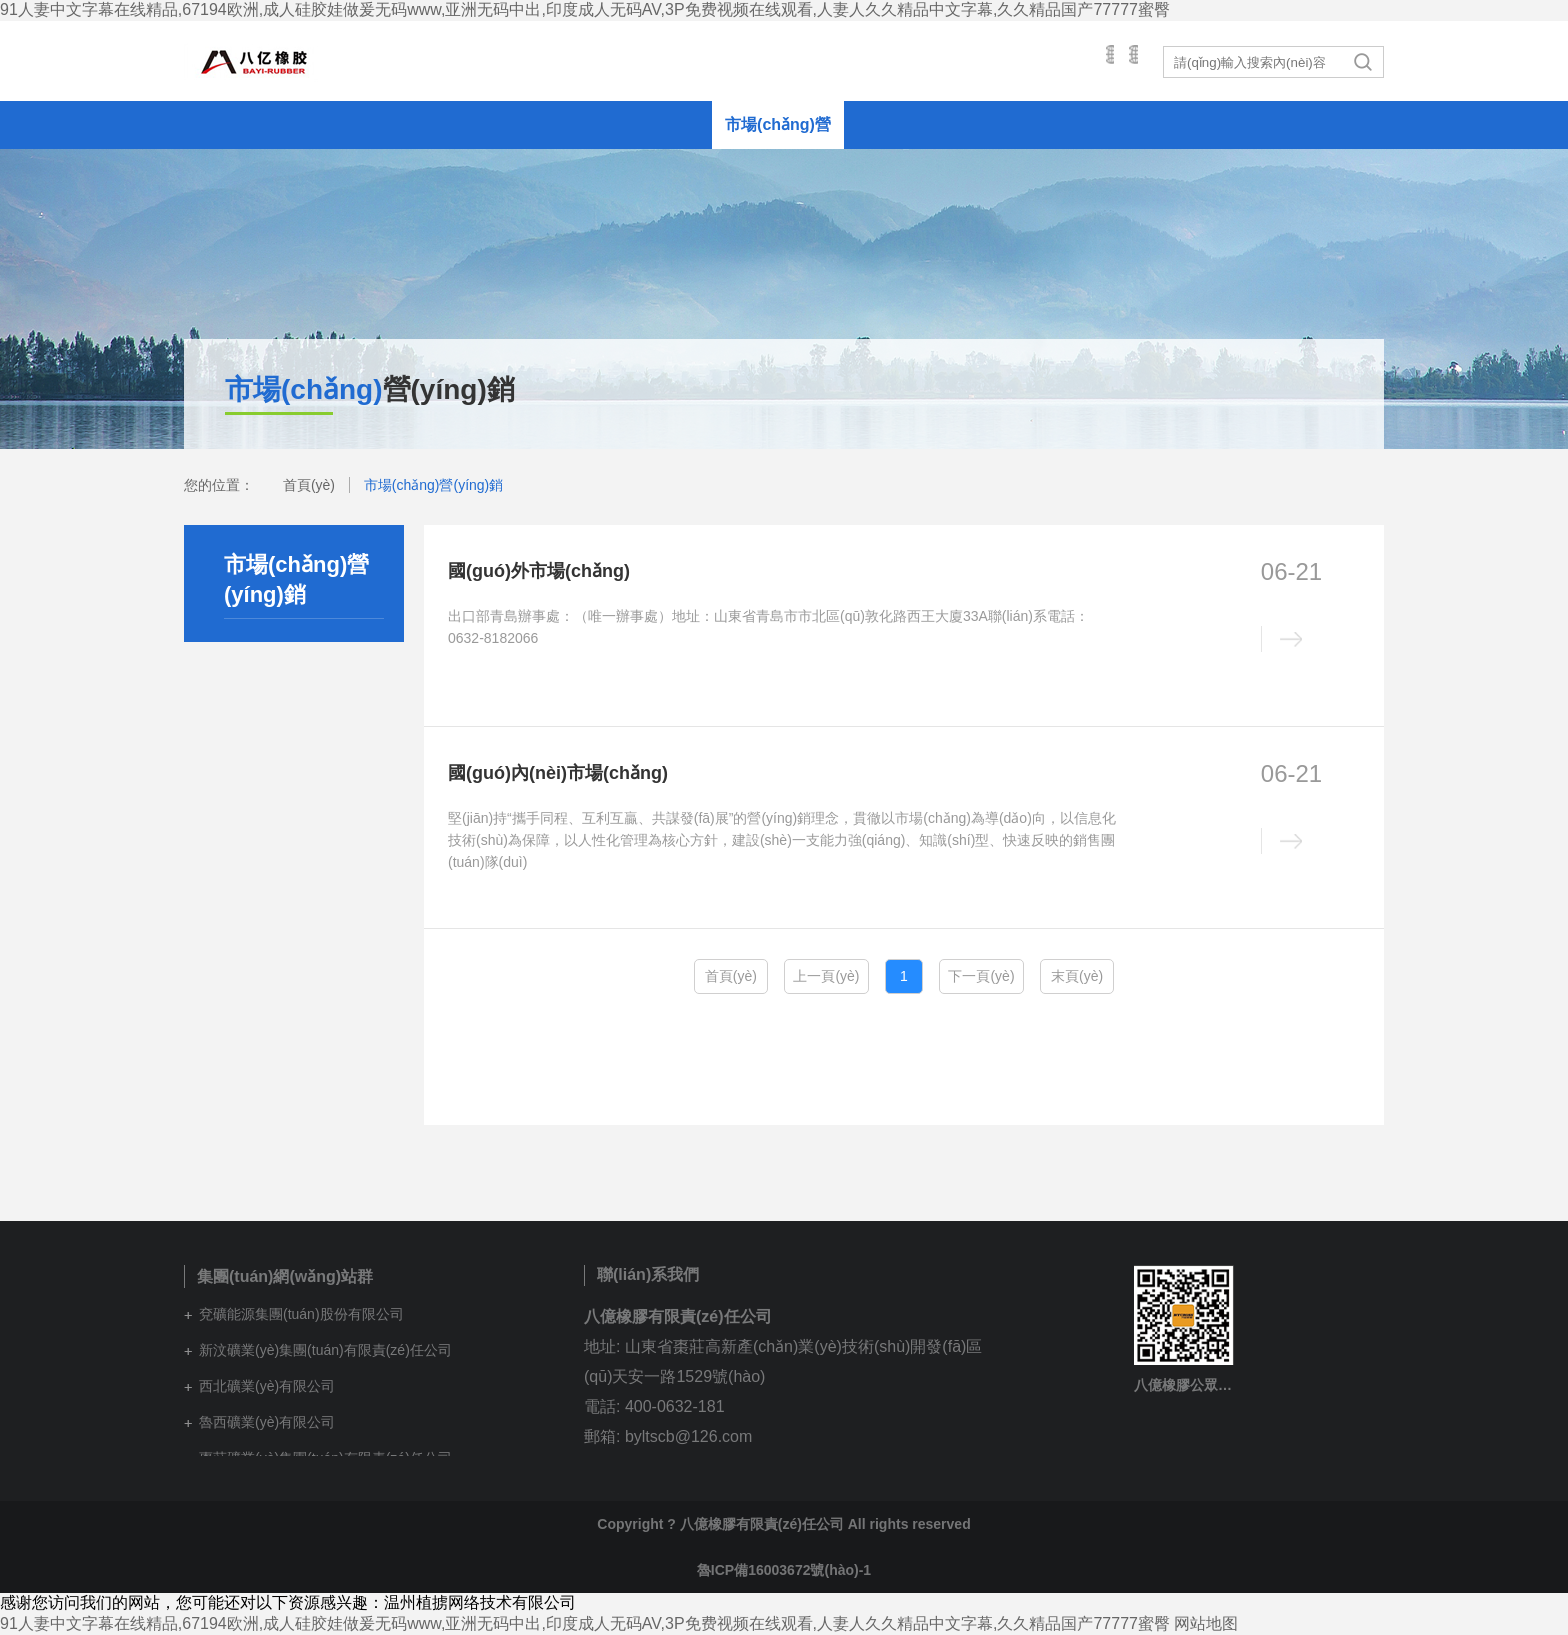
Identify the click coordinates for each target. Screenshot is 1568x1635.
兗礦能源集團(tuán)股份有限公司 (301, 1314)
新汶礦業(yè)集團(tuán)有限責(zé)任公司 (325, 1350)
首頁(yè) (309, 485)
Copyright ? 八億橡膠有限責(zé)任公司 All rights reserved (783, 1524)
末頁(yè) (1077, 976)
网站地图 (1206, 1623)
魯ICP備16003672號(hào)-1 (784, 1570)
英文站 (1117, 61)
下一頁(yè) (981, 976)
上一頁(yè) (826, 976)
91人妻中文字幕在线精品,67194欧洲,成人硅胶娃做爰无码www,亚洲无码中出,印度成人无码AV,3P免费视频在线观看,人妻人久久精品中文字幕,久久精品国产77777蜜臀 (585, 9)
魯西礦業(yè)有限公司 (267, 1422)
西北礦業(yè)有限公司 (267, 1386)
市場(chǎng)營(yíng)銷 (433, 485)
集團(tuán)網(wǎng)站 (990, 61)
